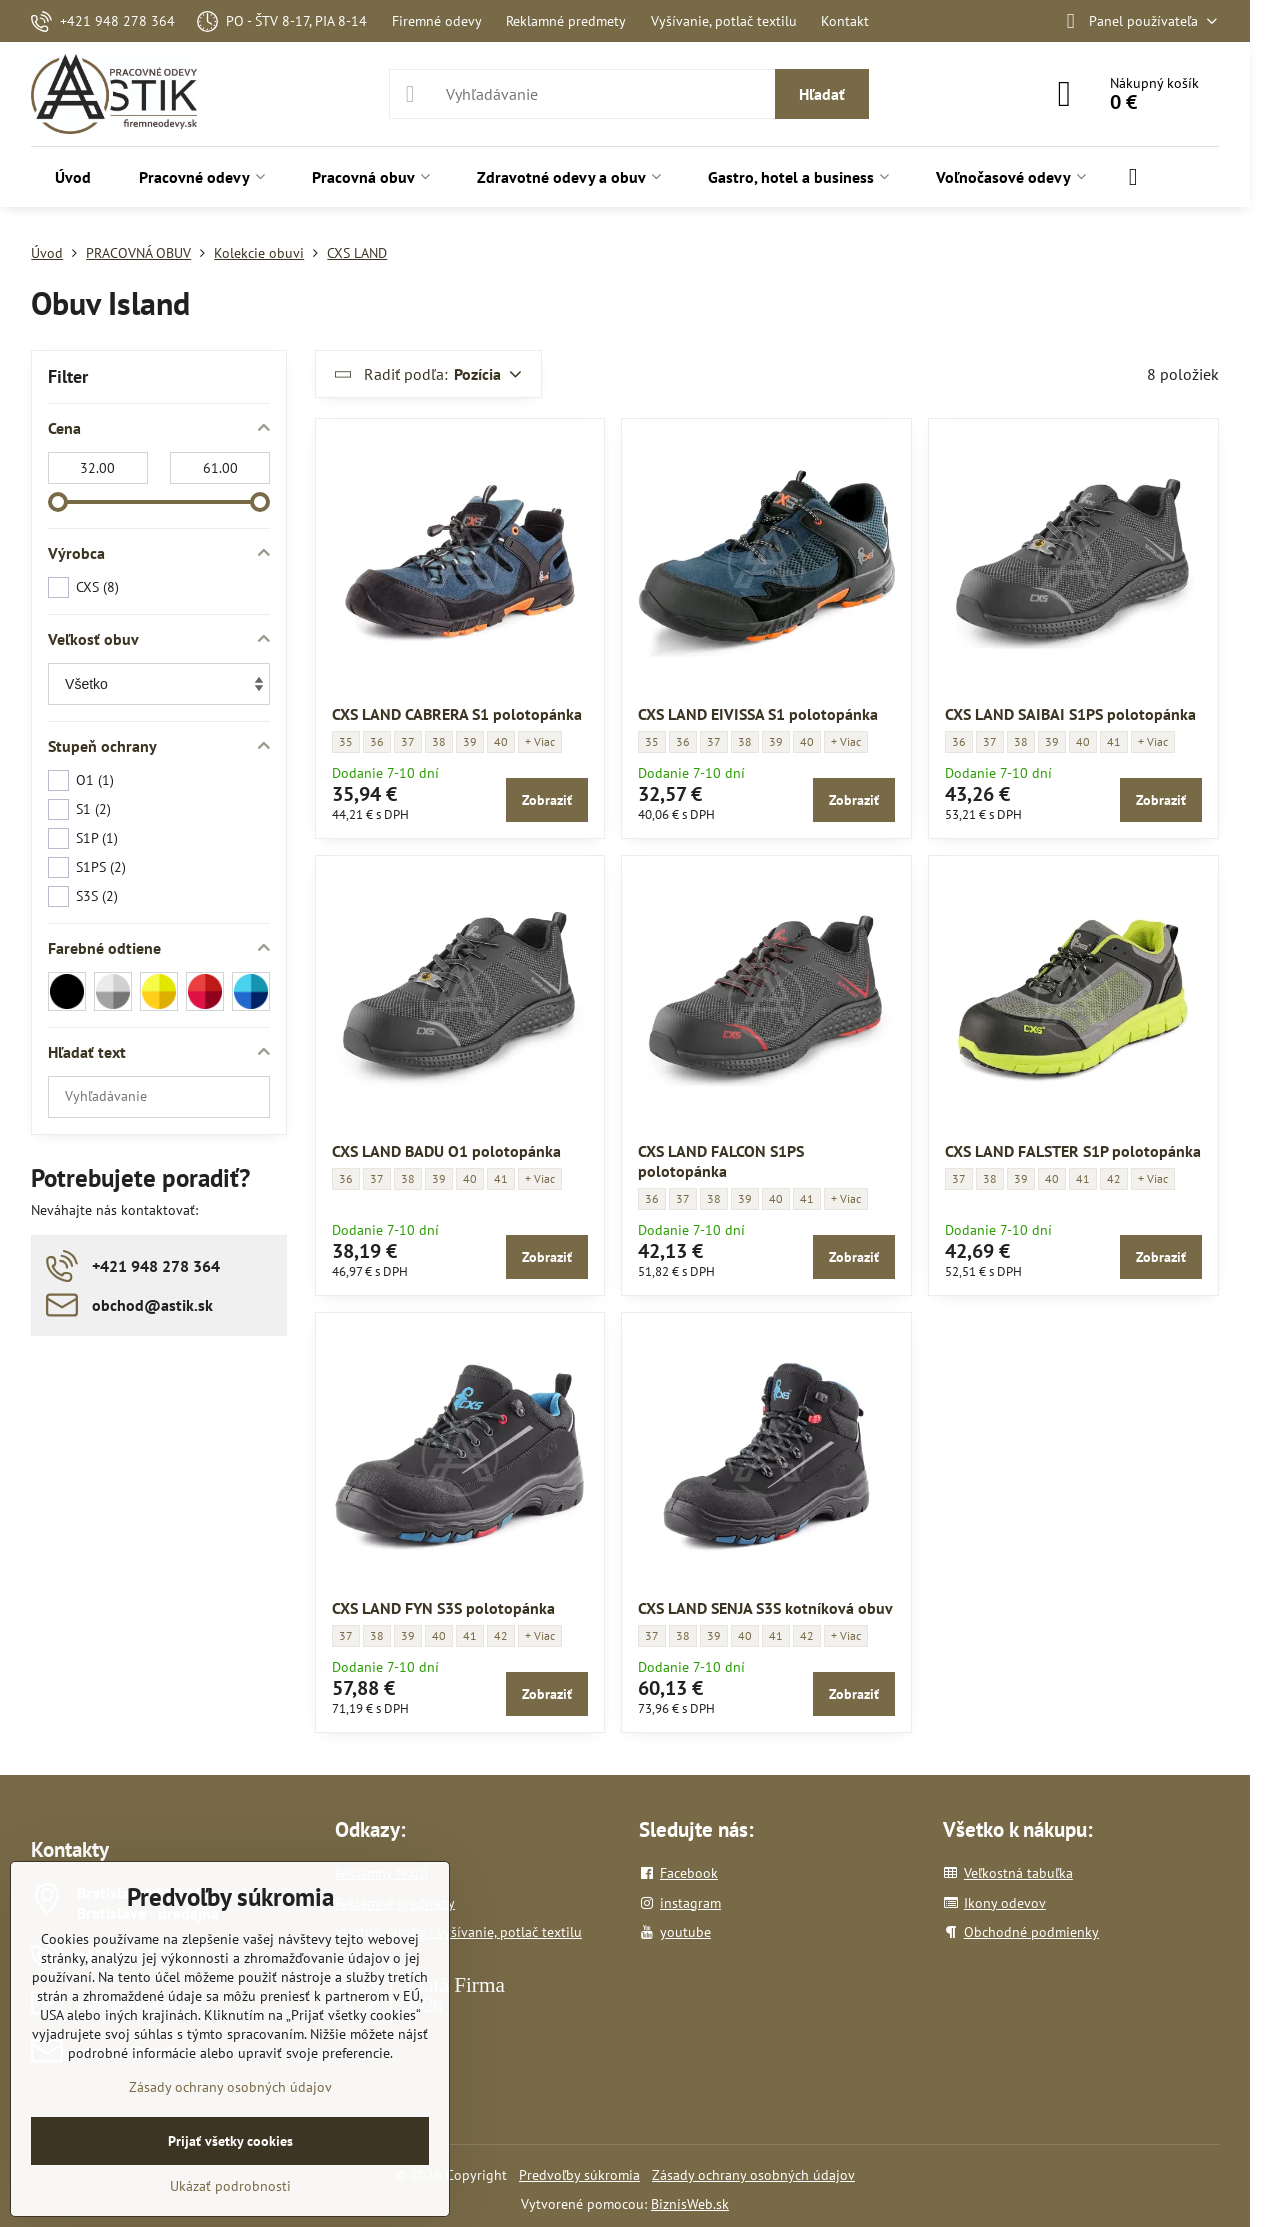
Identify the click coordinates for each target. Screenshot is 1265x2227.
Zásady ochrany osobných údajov (753, 2175)
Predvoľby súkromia (579, 2175)
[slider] (58, 502)
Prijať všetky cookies (230, 2141)
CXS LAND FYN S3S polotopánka (443, 1608)
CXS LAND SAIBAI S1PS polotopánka (1070, 714)
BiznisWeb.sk (690, 2204)
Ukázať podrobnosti (230, 2186)
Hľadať (822, 94)
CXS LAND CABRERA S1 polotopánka (457, 714)
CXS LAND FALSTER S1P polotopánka (1073, 1151)
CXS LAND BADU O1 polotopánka (446, 1151)
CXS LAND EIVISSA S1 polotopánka (758, 714)
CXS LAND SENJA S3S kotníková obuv (765, 1608)
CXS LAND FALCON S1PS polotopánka (721, 1161)
